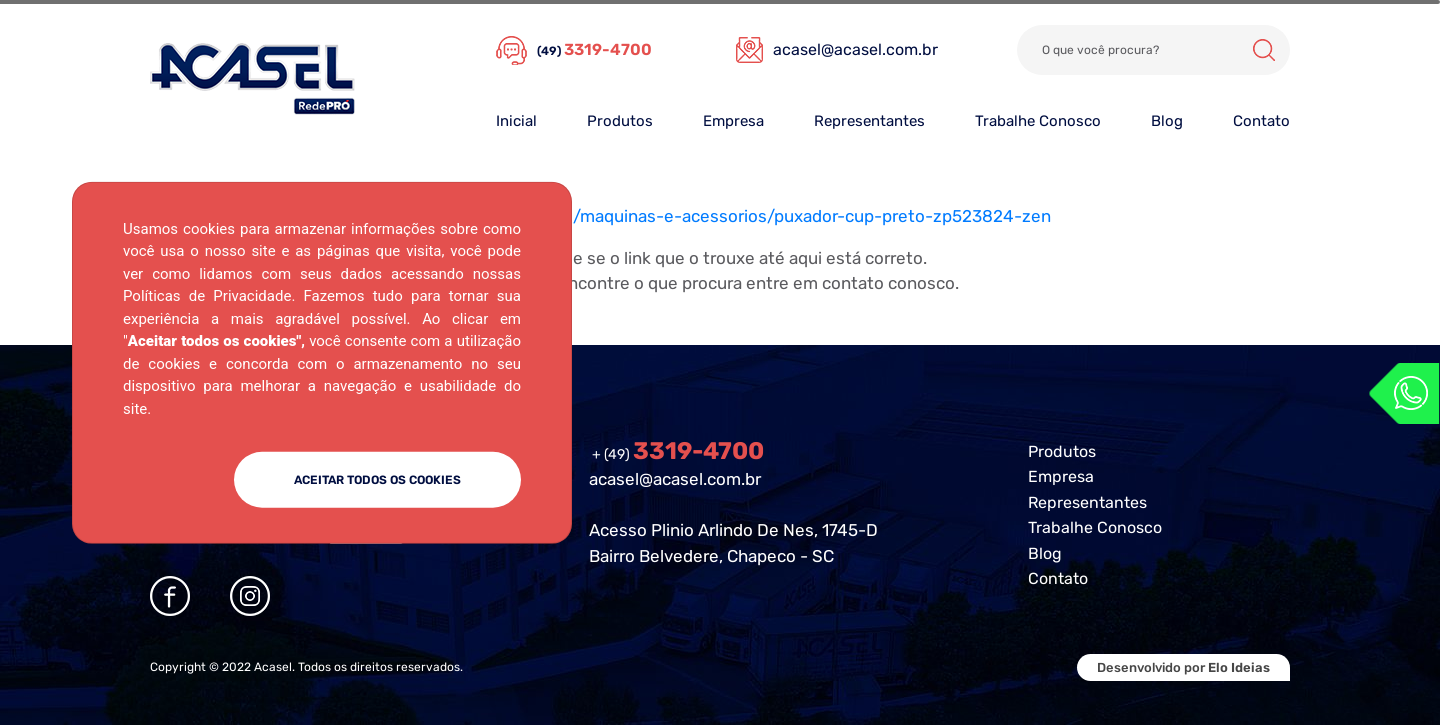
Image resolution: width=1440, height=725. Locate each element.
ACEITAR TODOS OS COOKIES (377, 480)
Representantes (869, 121)
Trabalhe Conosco (1038, 121)
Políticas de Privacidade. (209, 296)
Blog (1167, 121)
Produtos (620, 121)
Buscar (1264, 50)
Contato (1261, 121)
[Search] (1153, 50)
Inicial (516, 121)
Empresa (733, 121)
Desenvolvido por (1183, 667)
